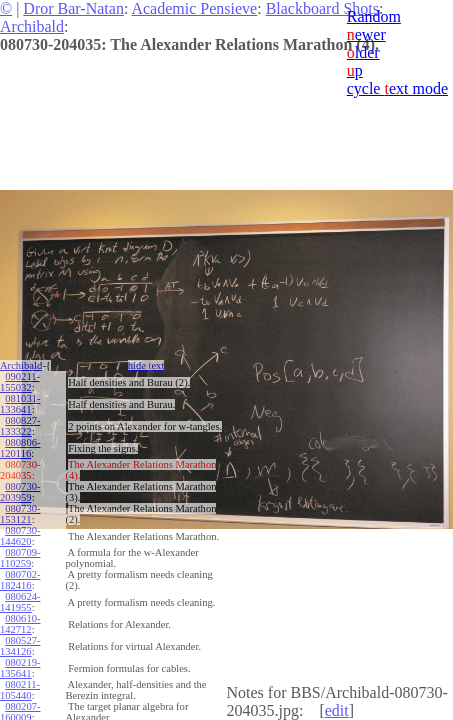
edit (337, 710)
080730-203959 (20, 492)
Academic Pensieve (194, 8)
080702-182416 (20, 580)
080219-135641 (20, 668)
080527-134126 (20, 646)
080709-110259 (20, 558)
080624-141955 (20, 602)
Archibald (32, 26)
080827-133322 (20, 426)
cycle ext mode (397, 88)
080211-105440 (20, 690)
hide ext (146, 365)
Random (374, 16)
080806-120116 (20, 448)
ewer (366, 34)
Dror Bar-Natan (73, 8)
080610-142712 (20, 624)
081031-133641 (20, 404)
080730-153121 (20, 514)
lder (363, 52)
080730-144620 (20, 536)
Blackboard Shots (322, 8)
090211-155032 (20, 382)
